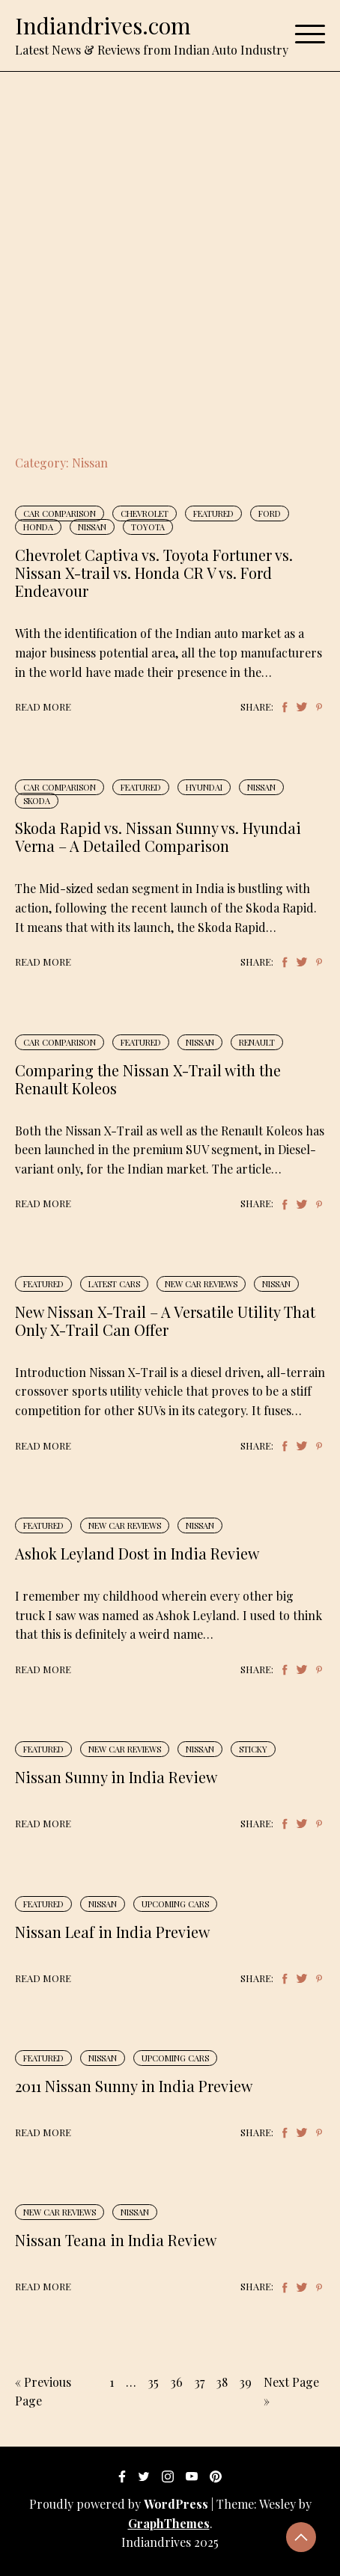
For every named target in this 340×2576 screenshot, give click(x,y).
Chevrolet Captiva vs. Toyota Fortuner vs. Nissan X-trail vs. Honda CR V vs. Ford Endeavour (154, 573)
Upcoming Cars (175, 1904)
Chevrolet (145, 513)
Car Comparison (59, 513)
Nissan (92, 527)
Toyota (148, 527)
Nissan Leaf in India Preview (112, 1932)
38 (222, 2382)
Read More (43, 706)
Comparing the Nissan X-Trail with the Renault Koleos (148, 1079)
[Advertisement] (170, 249)
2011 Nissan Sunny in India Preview (133, 2086)
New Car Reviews (201, 1283)
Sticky (253, 1749)
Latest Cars (114, 1283)
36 (177, 2382)
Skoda (36, 800)
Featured (213, 513)
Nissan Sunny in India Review (116, 1777)
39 (246, 2382)
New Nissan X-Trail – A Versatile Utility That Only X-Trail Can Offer (165, 1320)
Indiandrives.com (103, 25)
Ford (269, 513)
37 (199, 2382)
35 (153, 2382)
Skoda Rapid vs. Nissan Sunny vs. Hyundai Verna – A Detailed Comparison (158, 837)
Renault (257, 1042)
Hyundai (204, 787)
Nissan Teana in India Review (115, 2240)
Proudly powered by (120, 2504)
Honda (38, 527)
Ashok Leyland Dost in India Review (137, 1553)
